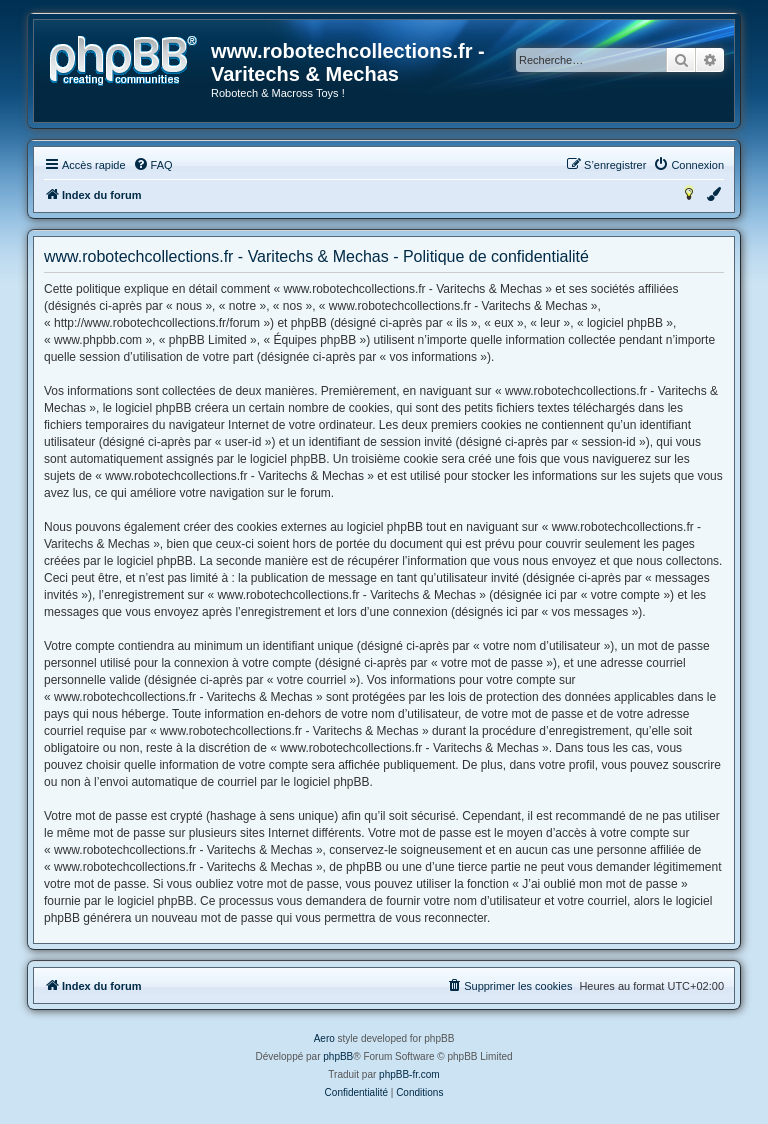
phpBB (338, 1056)
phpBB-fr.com (409, 1074)
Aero (324, 1038)
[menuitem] (153, 165)
